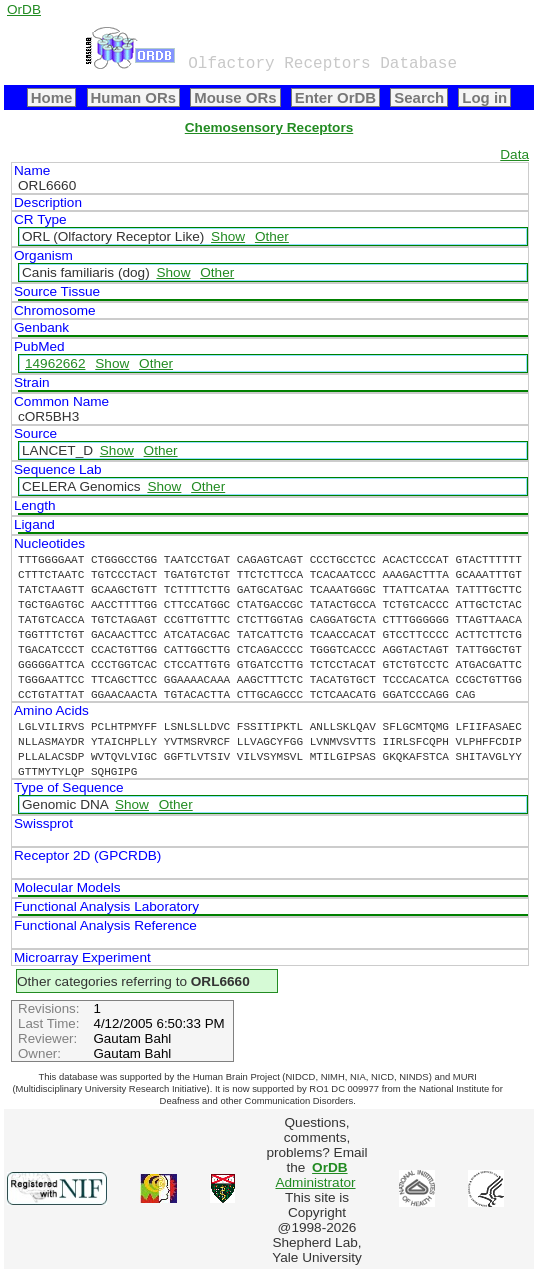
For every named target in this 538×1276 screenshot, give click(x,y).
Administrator (315, 1175)
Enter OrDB (335, 97)
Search (419, 97)
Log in (484, 97)
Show (228, 236)
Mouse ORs (235, 97)
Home (52, 97)
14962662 (55, 363)
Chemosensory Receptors (269, 127)
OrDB (24, 9)
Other (272, 236)
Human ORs (134, 97)
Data (514, 154)
